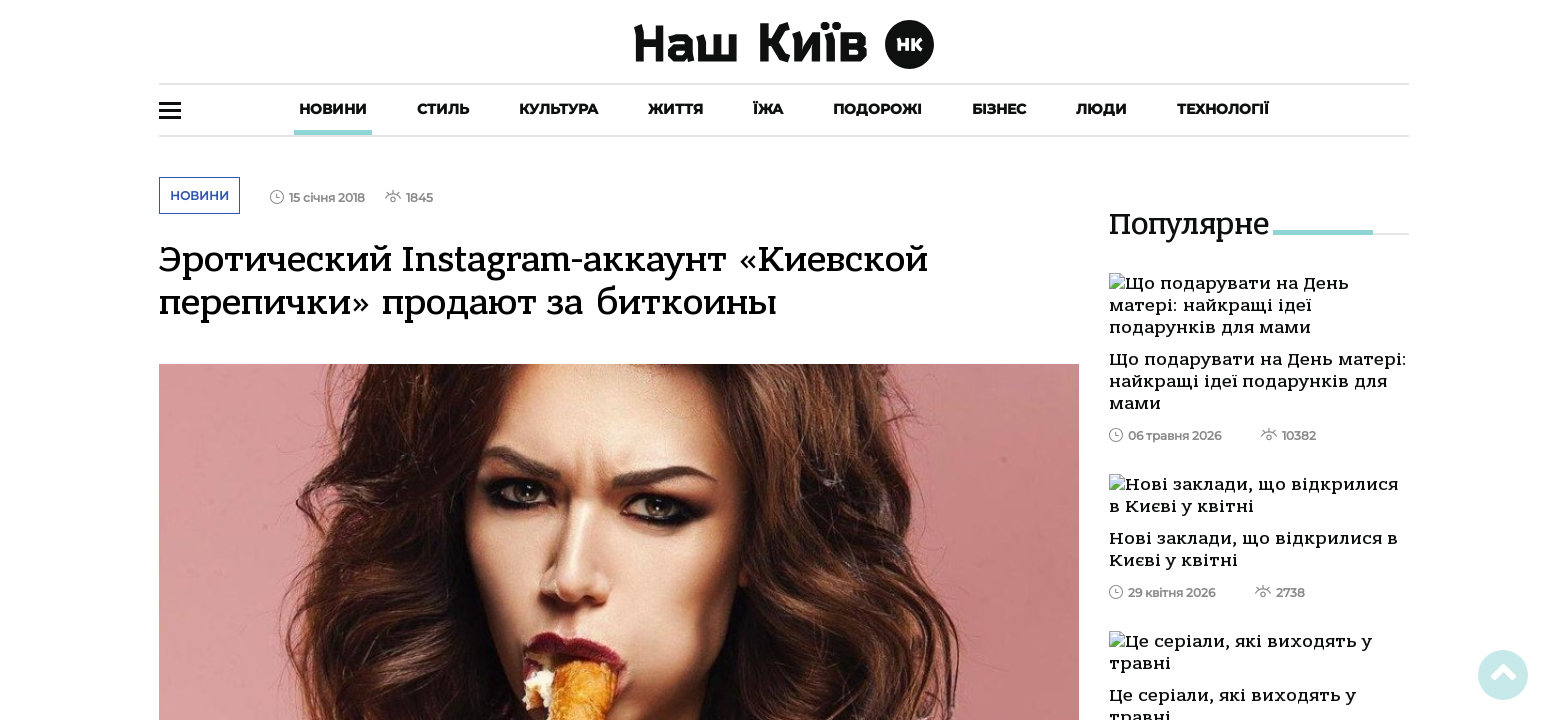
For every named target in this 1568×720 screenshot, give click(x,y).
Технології (1223, 109)
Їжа (768, 109)
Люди (1101, 109)
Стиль (443, 109)
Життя (675, 109)
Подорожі (877, 109)
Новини (333, 109)
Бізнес (999, 109)
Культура (558, 109)
